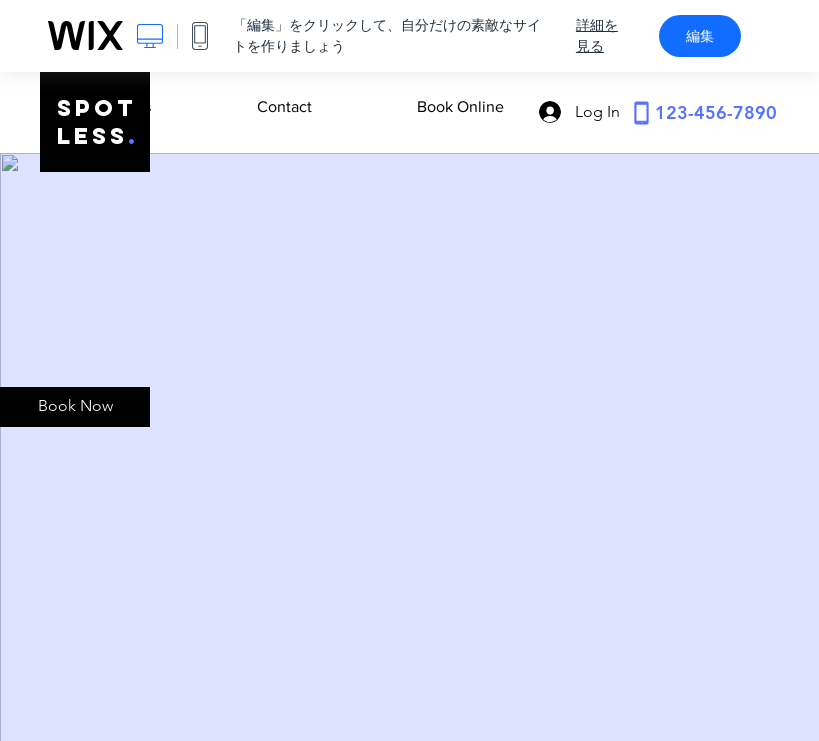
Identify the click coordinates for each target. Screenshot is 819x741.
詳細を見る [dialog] (597, 35)
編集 (700, 36)
